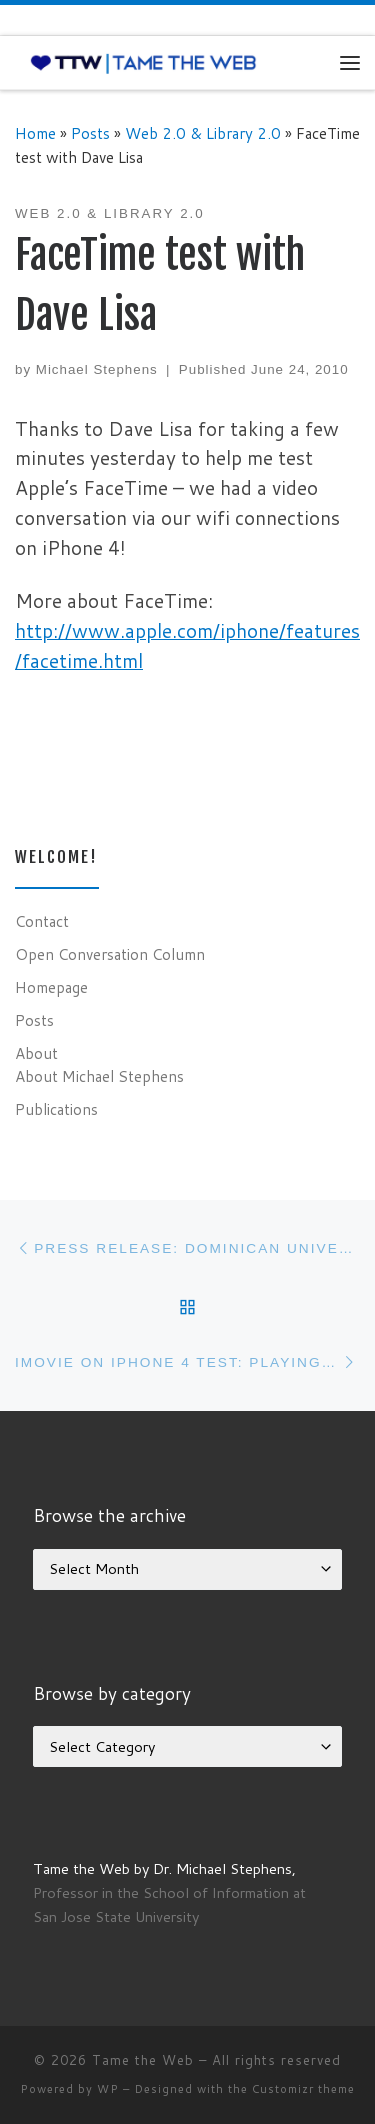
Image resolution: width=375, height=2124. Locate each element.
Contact (42, 921)
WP (108, 2089)
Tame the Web (143, 2060)
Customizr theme (303, 2089)
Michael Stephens (97, 369)
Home (35, 133)
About (36, 1053)
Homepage (51, 987)
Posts (90, 133)
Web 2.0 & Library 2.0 (203, 133)
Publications (56, 1109)
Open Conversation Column (110, 954)
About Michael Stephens (99, 1076)
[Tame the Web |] (143, 62)
